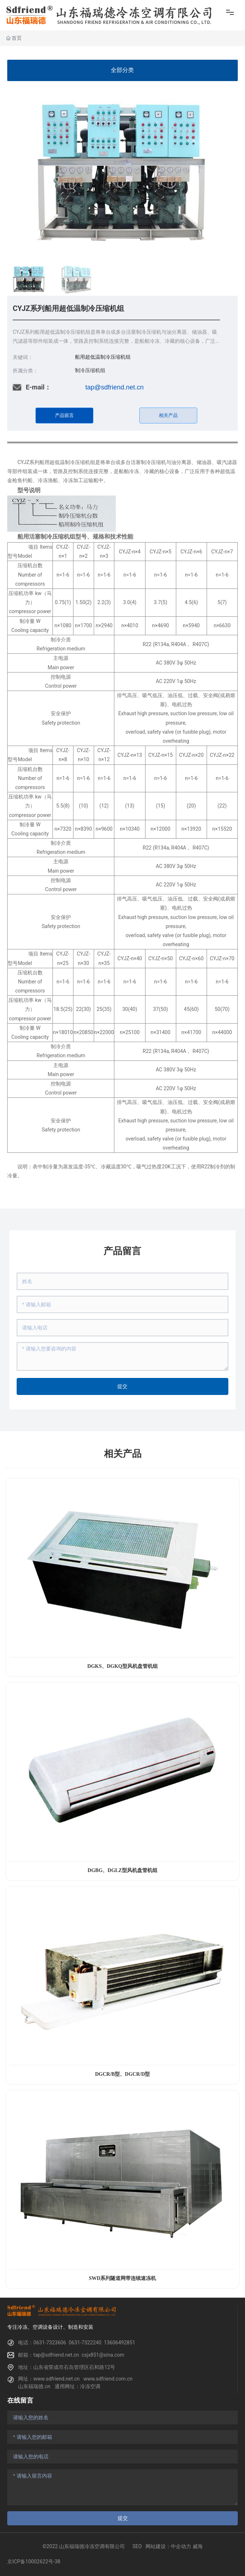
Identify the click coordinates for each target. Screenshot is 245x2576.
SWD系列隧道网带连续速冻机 (122, 2278)
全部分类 (122, 70)
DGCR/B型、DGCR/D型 (122, 2074)
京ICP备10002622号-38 (33, 2561)
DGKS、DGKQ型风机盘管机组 (122, 1666)
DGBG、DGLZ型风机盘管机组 (122, 1870)
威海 (198, 2546)
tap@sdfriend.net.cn (114, 387)
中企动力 (181, 2546)
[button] (229, 173)
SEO (137, 2546)
